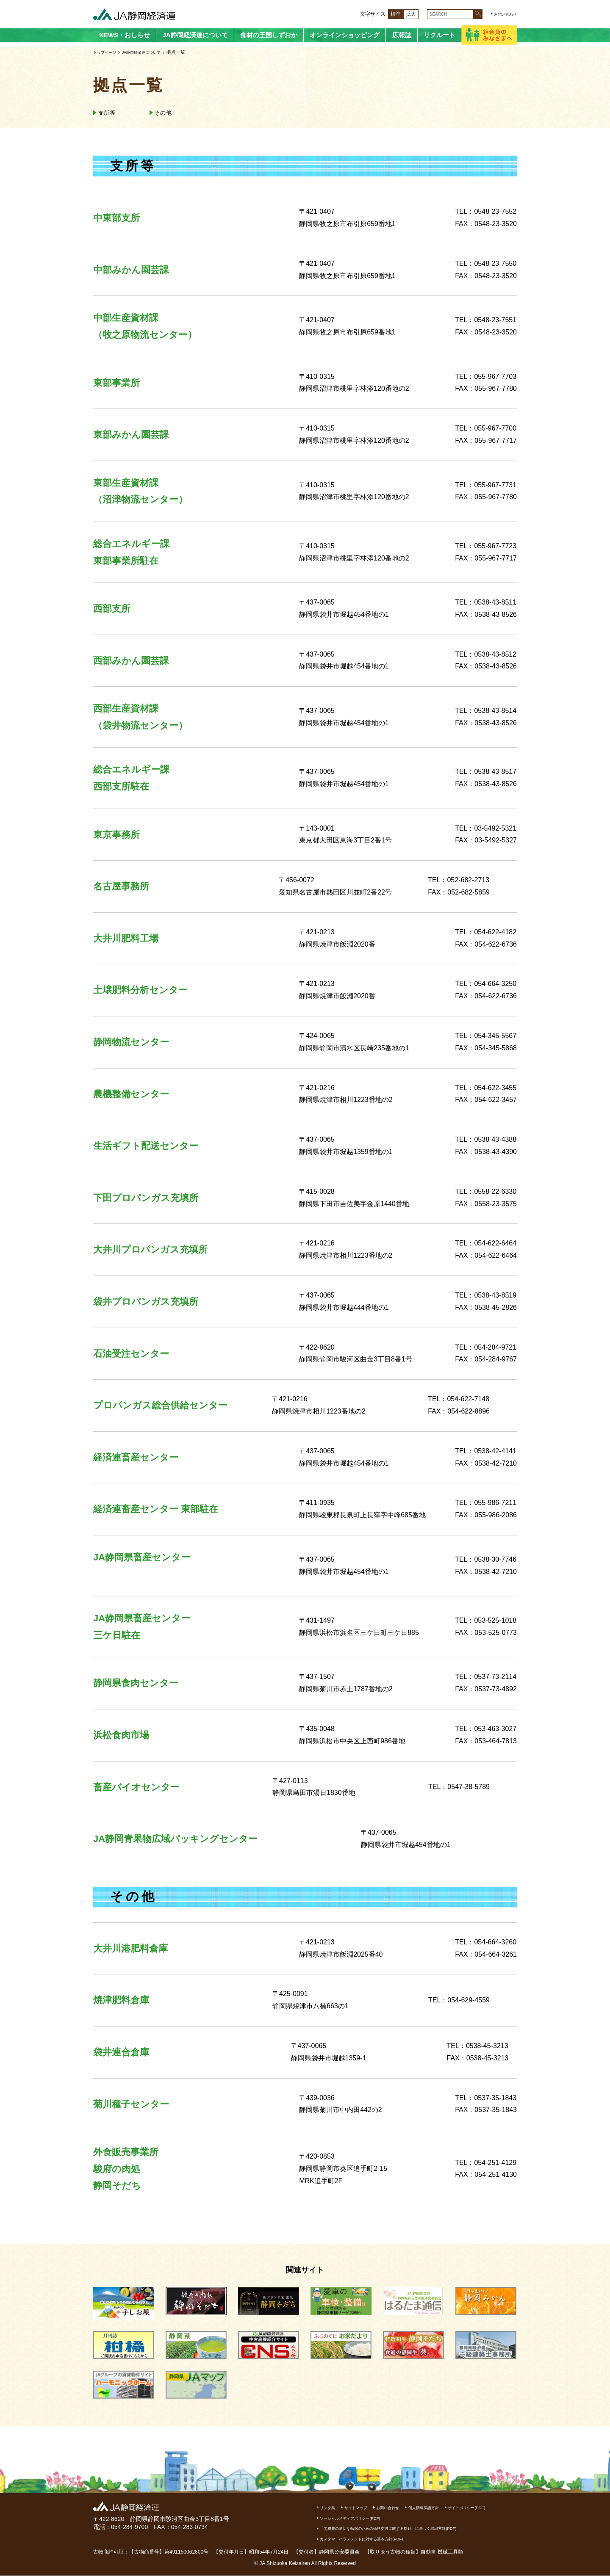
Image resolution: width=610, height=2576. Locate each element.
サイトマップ (366, 2508)
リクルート (439, 35)
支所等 (111, 112)
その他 (173, 112)
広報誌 (401, 35)
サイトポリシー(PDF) (345, 2518)
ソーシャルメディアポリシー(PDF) (420, 2518)
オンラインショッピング (345, 35)
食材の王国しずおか (268, 35)
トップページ (107, 52)
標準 (387, 14)
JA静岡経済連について (194, 35)
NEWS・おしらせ (124, 35)
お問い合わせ (501, 14)
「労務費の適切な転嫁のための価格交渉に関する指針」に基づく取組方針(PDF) (411, 2529)
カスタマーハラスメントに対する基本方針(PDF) (376, 2539)
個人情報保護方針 (452, 2508)
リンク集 (331, 2508)
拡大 (402, 14)
